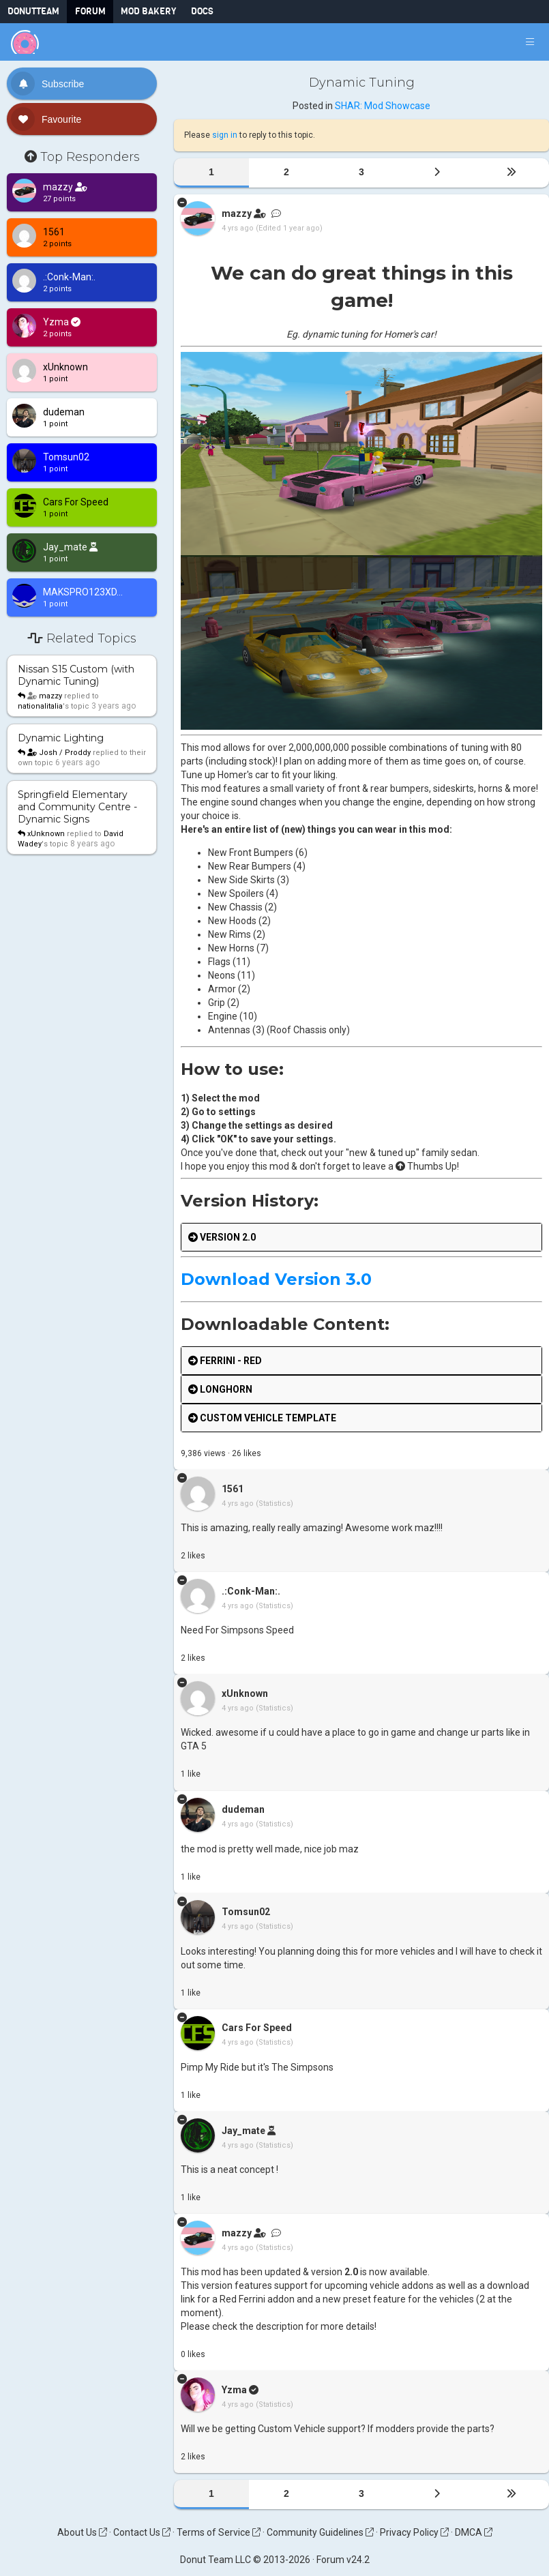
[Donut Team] (25, 42)
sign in (224, 135)
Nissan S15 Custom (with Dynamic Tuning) (76, 675)
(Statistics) (274, 1503)
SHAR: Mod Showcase (382, 105)
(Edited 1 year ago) (289, 228)
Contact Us (141, 2532)
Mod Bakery (148, 11)
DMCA (473, 2532)
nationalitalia (40, 706)
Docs (202, 11)
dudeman (243, 1809)
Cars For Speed (257, 2027)
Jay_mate (243, 2130)
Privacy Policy (414, 2532)
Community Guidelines (320, 2532)
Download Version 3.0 (276, 1279)
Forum (90, 11)
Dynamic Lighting (61, 738)
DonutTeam (33, 11)
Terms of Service (219, 2532)
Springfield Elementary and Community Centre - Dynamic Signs (77, 806)
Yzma (234, 2389)
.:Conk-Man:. (251, 1591)
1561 (232, 1488)
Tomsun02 (246, 1911)
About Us (82, 2532)
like (246, 1453)
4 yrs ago (238, 228)
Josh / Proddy (59, 752)
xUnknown (46, 833)
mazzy (50, 696)
